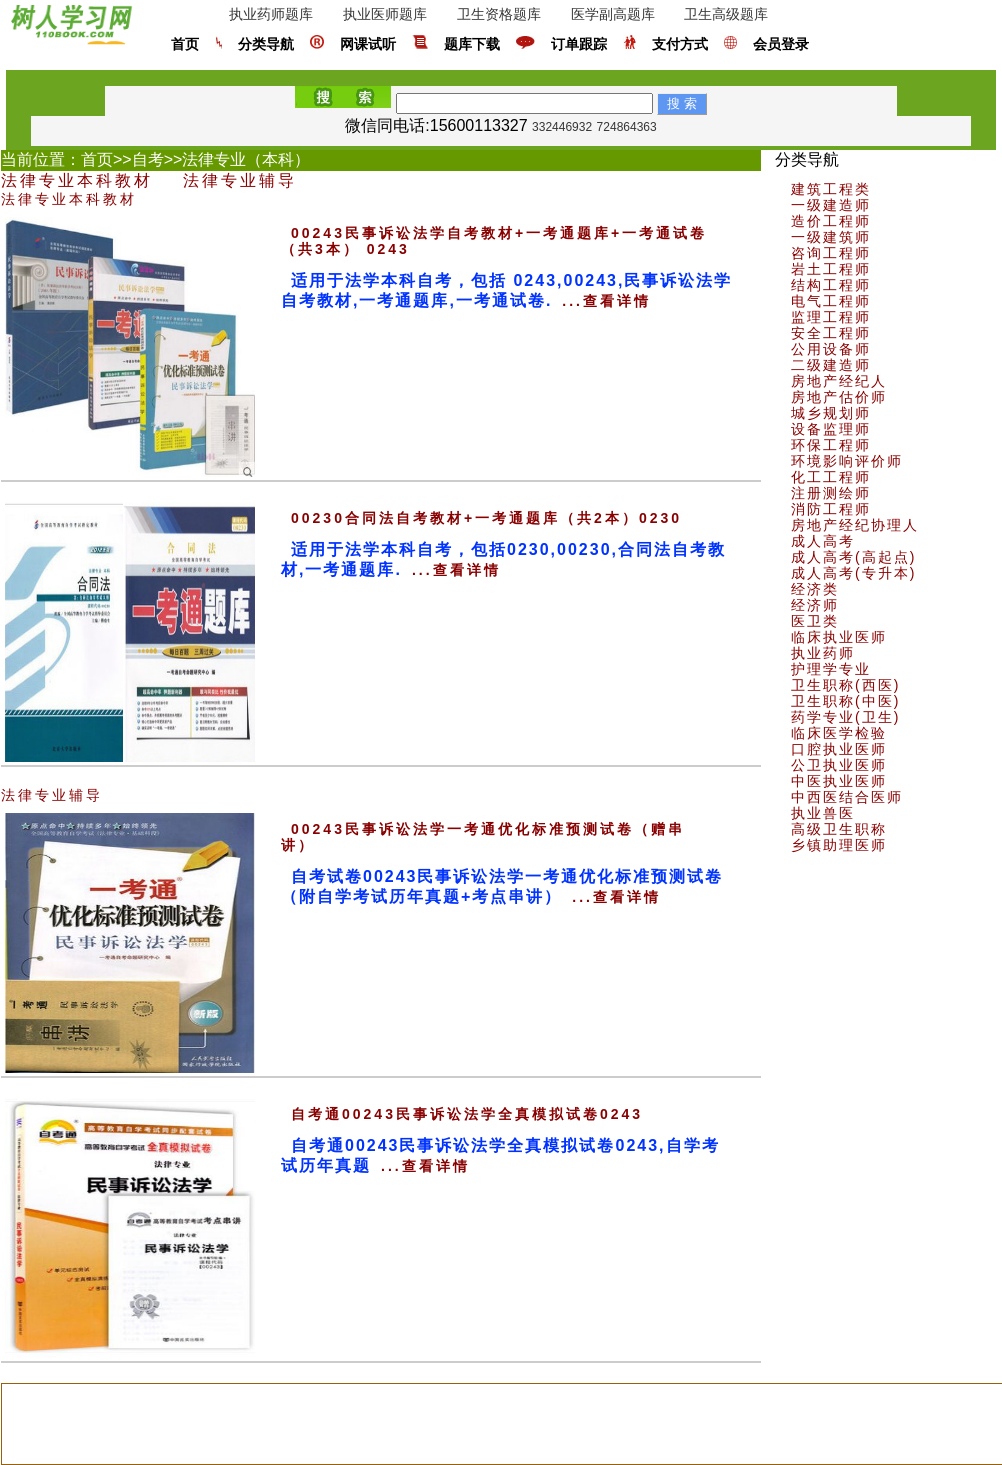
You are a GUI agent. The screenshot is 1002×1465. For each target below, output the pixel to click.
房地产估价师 (839, 397)
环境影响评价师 (847, 461)
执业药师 (823, 653)
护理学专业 (831, 669)
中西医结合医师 (847, 797)
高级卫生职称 (839, 829)
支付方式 (680, 44)
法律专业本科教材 (77, 180)
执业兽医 (823, 813)
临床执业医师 (839, 637)
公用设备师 (831, 349)
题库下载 (472, 44)
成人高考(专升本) (853, 573)
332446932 (562, 127)
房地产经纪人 (839, 381)
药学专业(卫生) (845, 717)
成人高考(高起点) (853, 557)
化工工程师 (831, 477)
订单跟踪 (579, 44)
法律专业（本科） (246, 159)
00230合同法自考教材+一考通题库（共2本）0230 (486, 518)
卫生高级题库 (726, 14)
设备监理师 (831, 429)
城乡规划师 (831, 413)
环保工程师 (831, 445)
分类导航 (266, 44)
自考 (148, 159)
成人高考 (823, 541)
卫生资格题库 (499, 14)
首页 (185, 44)
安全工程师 (831, 333)
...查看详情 (606, 301)
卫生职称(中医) (845, 701)
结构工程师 (831, 285)
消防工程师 (831, 509)
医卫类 (815, 621)
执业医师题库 (385, 14)
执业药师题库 (271, 14)
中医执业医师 (839, 781)
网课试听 (368, 44)
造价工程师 (831, 221)
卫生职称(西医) (845, 685)
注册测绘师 (831, 493)
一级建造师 (831, 205)
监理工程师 (831, 317)
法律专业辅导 (240, 180)
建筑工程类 (831, 189)
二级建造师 (831, 365)
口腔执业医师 (839, 749)
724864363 (627, 127)
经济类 (815, 589)
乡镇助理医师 (839, 845)
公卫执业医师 (839, 765)
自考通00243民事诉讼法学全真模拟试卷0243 (467, 1114)
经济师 (815, 605)
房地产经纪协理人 (855, 525)
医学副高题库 (613, 14)
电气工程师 (831, 301)
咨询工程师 (831, 253)
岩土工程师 (831, 269)
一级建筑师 (831, 237)
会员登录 (781, 44)
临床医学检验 (839, 733)
